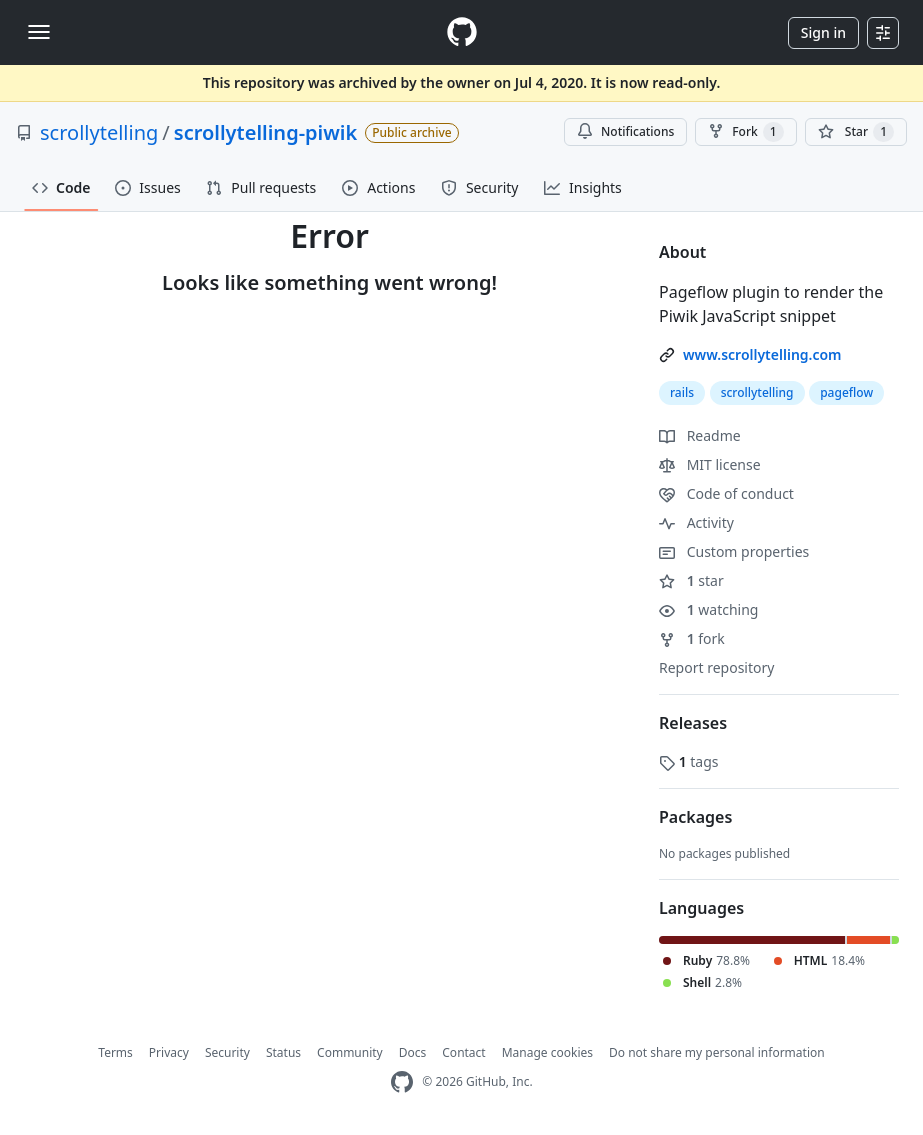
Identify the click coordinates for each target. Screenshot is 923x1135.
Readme (700, 435)
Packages (695, 817)
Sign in (823, 32)
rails (682, 392)
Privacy (169, 1052)
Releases (693, 723)
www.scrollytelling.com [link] (762, 354)
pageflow (846, 392)
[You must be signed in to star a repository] (856, 132)
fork (692, 638)
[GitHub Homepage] (402, 1082)
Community (350, 1052)
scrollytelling (99, 132)
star (691, 580)
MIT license (710, 464)
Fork (745, 132)
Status (283, 1052)
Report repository (716, 667)
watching (708, 609)
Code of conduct (726, 493)
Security (227, 1052)
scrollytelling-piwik (265, 132)
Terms (115, 1052)
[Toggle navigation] (39, 32)
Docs (413, 1052)
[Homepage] (462, 32)
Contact (463, 1052)
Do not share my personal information (717, 1052)
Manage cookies (547, 1052)
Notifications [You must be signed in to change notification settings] (625, 131)
